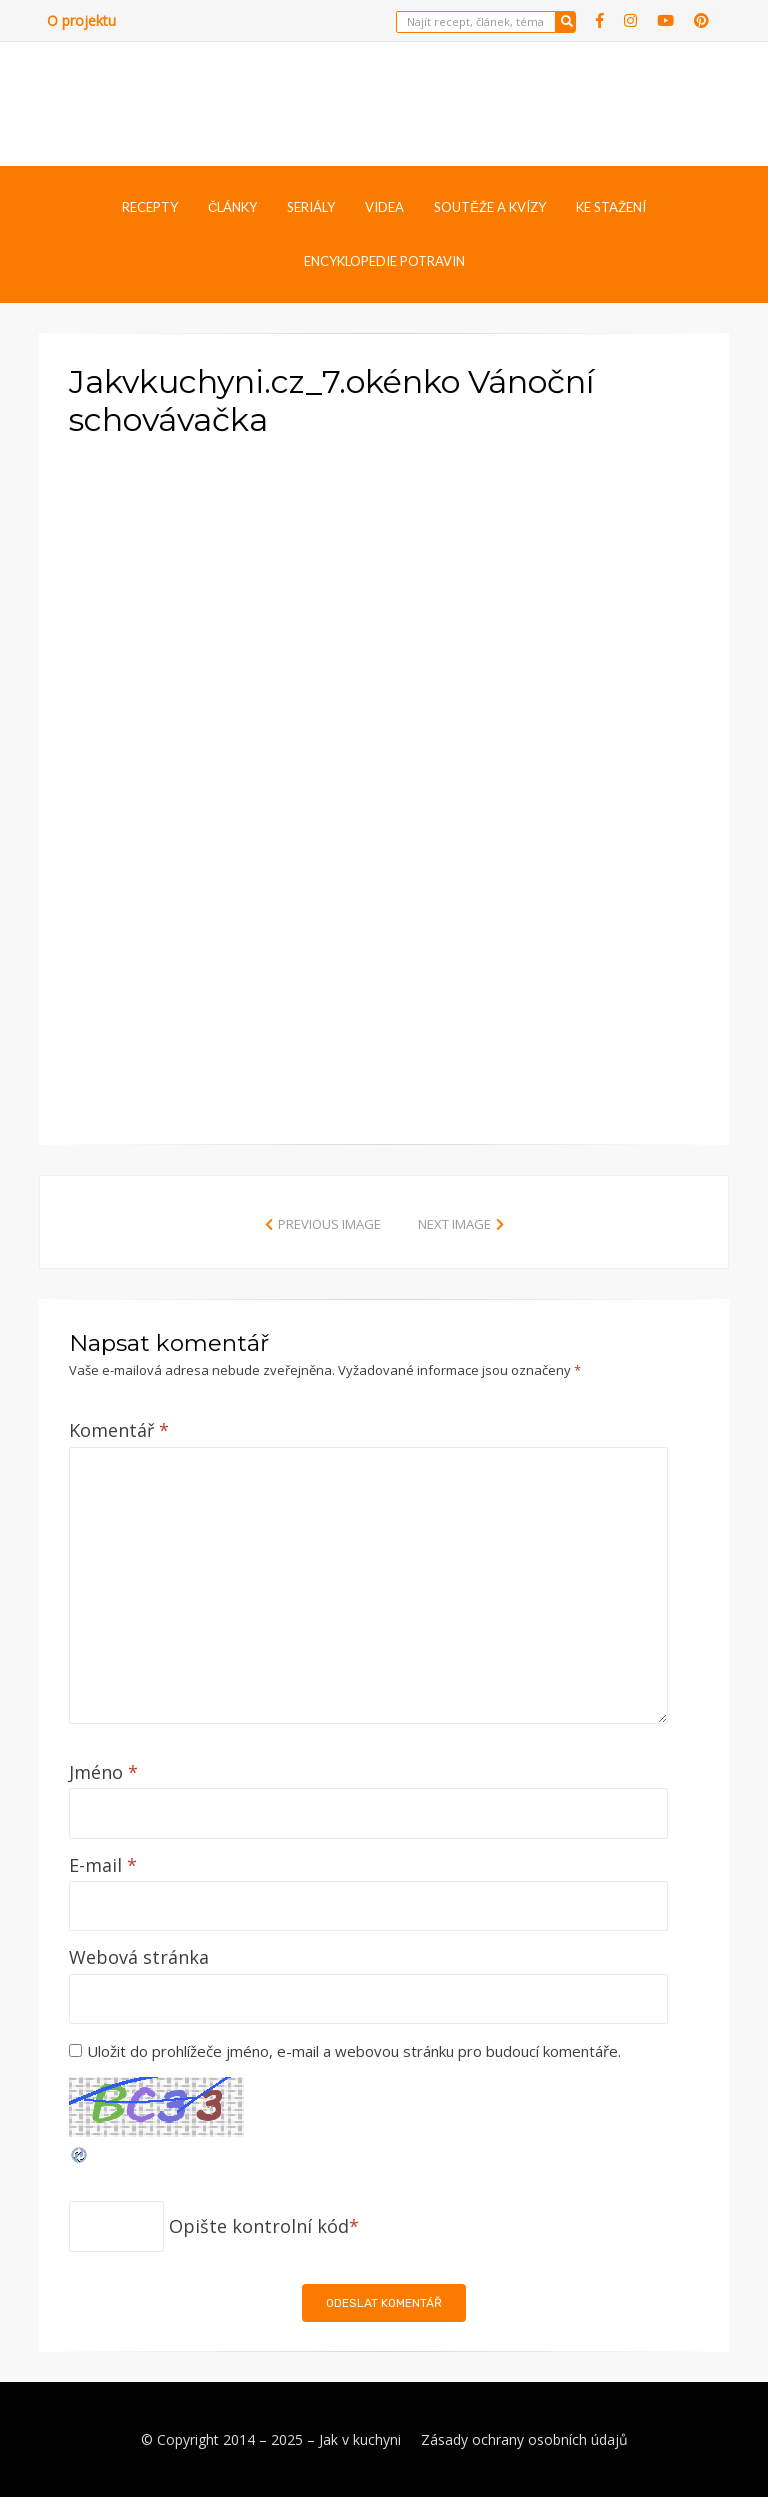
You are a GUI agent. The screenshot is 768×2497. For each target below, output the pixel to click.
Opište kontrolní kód (259, 2226)
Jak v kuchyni (360, 2439)
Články (232, 207)
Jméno (103, 1772)
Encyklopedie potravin (384, 261)
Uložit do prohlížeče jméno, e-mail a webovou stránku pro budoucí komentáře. (354, 2051)
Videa (384, 207)
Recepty (150, 207)
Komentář (119, 1430)
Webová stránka (139, 1957)
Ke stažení (611, 207)
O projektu (81, 20)
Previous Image (329, 1224)
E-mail (103, 1865)
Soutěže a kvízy (490, 207)
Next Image (454, 1224)
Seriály (311, 207)
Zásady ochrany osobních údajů (524, 2439)
